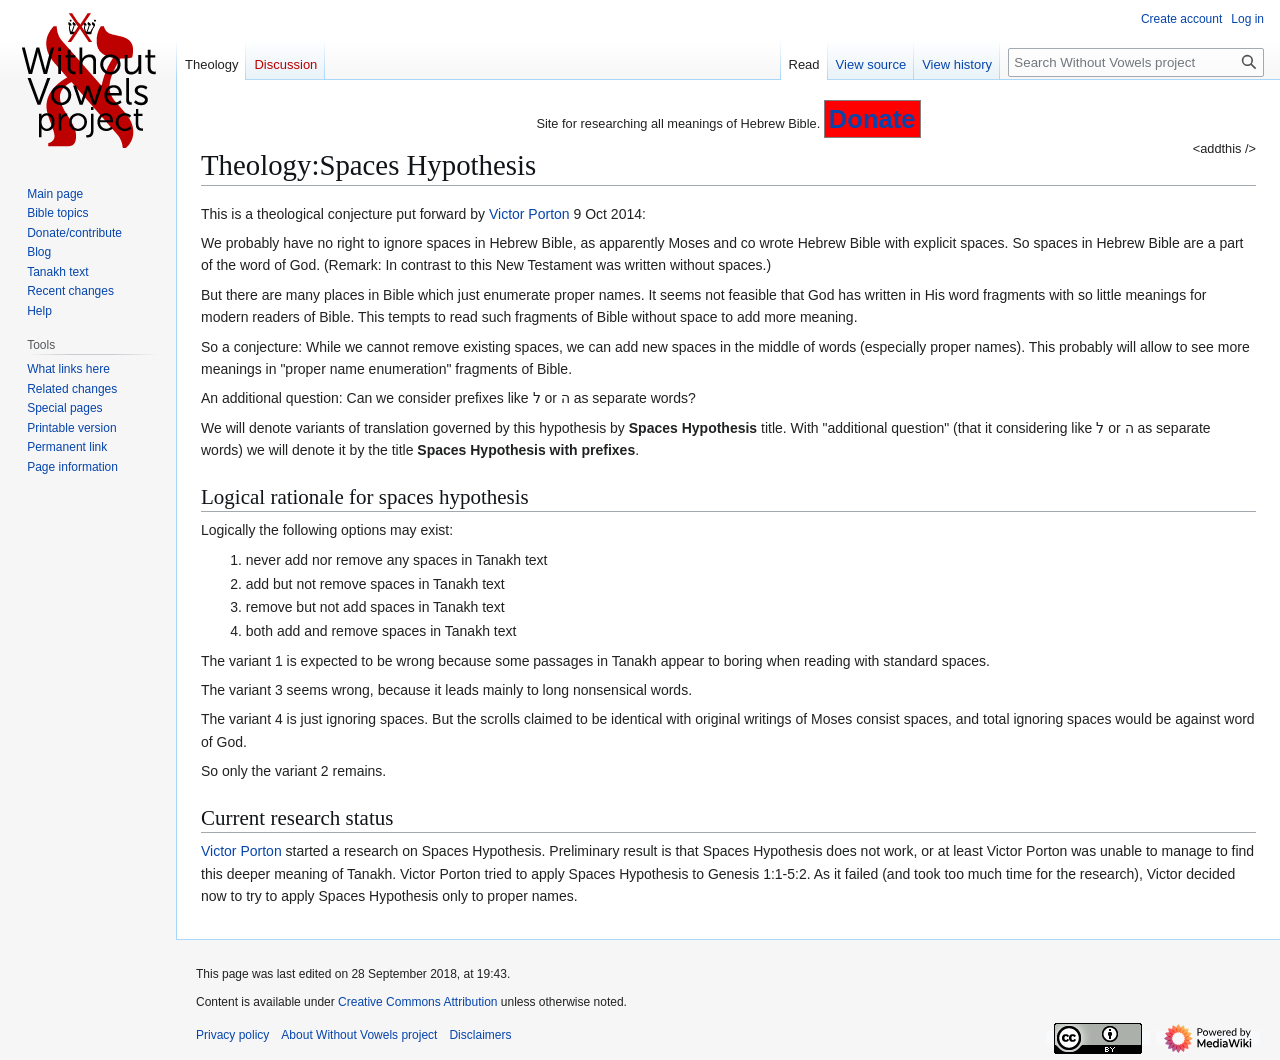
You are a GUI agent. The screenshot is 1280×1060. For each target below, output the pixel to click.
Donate (872, 119)
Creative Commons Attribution (417, 1002)
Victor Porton (529, 214)
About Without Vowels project (359, 1035)
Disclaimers (480, 1035)
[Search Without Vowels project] (1136, 62)
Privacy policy (232, 1035)
